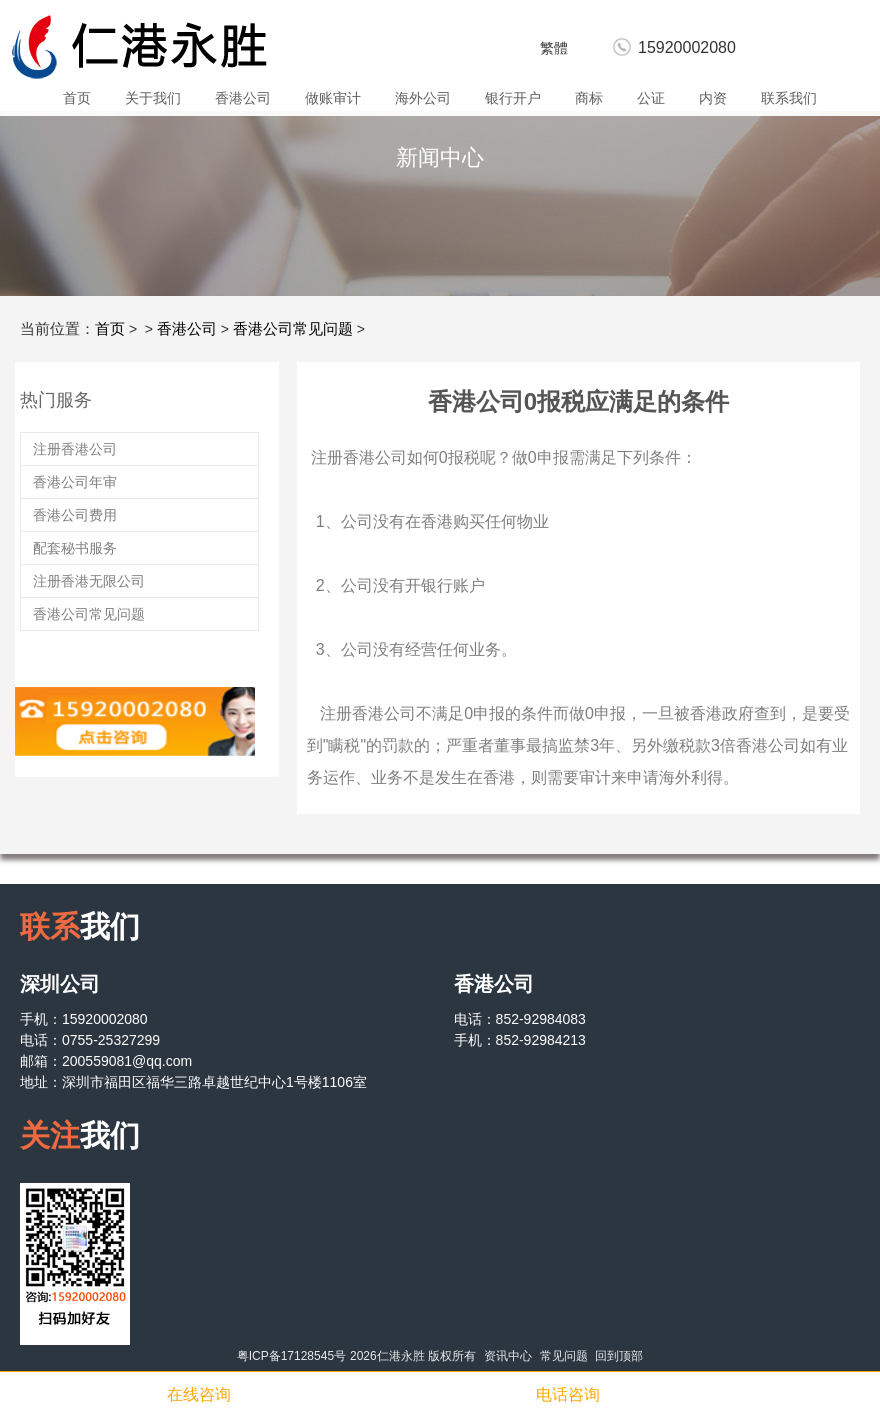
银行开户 (513, 98)
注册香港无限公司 (89, 581)
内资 (713, 98)
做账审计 (333, 98)
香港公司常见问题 (293, 328)
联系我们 (789, 98)
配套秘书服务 (75, 548)
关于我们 (153, 98)
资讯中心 (508, 1356)
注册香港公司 (75, 449)
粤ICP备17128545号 (291, 1356)
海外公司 (423, 98)
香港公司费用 (75, 515)
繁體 (554, 48)
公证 (651, 98)
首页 (77, 98)
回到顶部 (619, 1356)
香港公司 (243, 98)
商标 (589, 98)
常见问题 (564, 1356)
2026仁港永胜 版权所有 (413, 1356)
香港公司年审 (75, 482)
